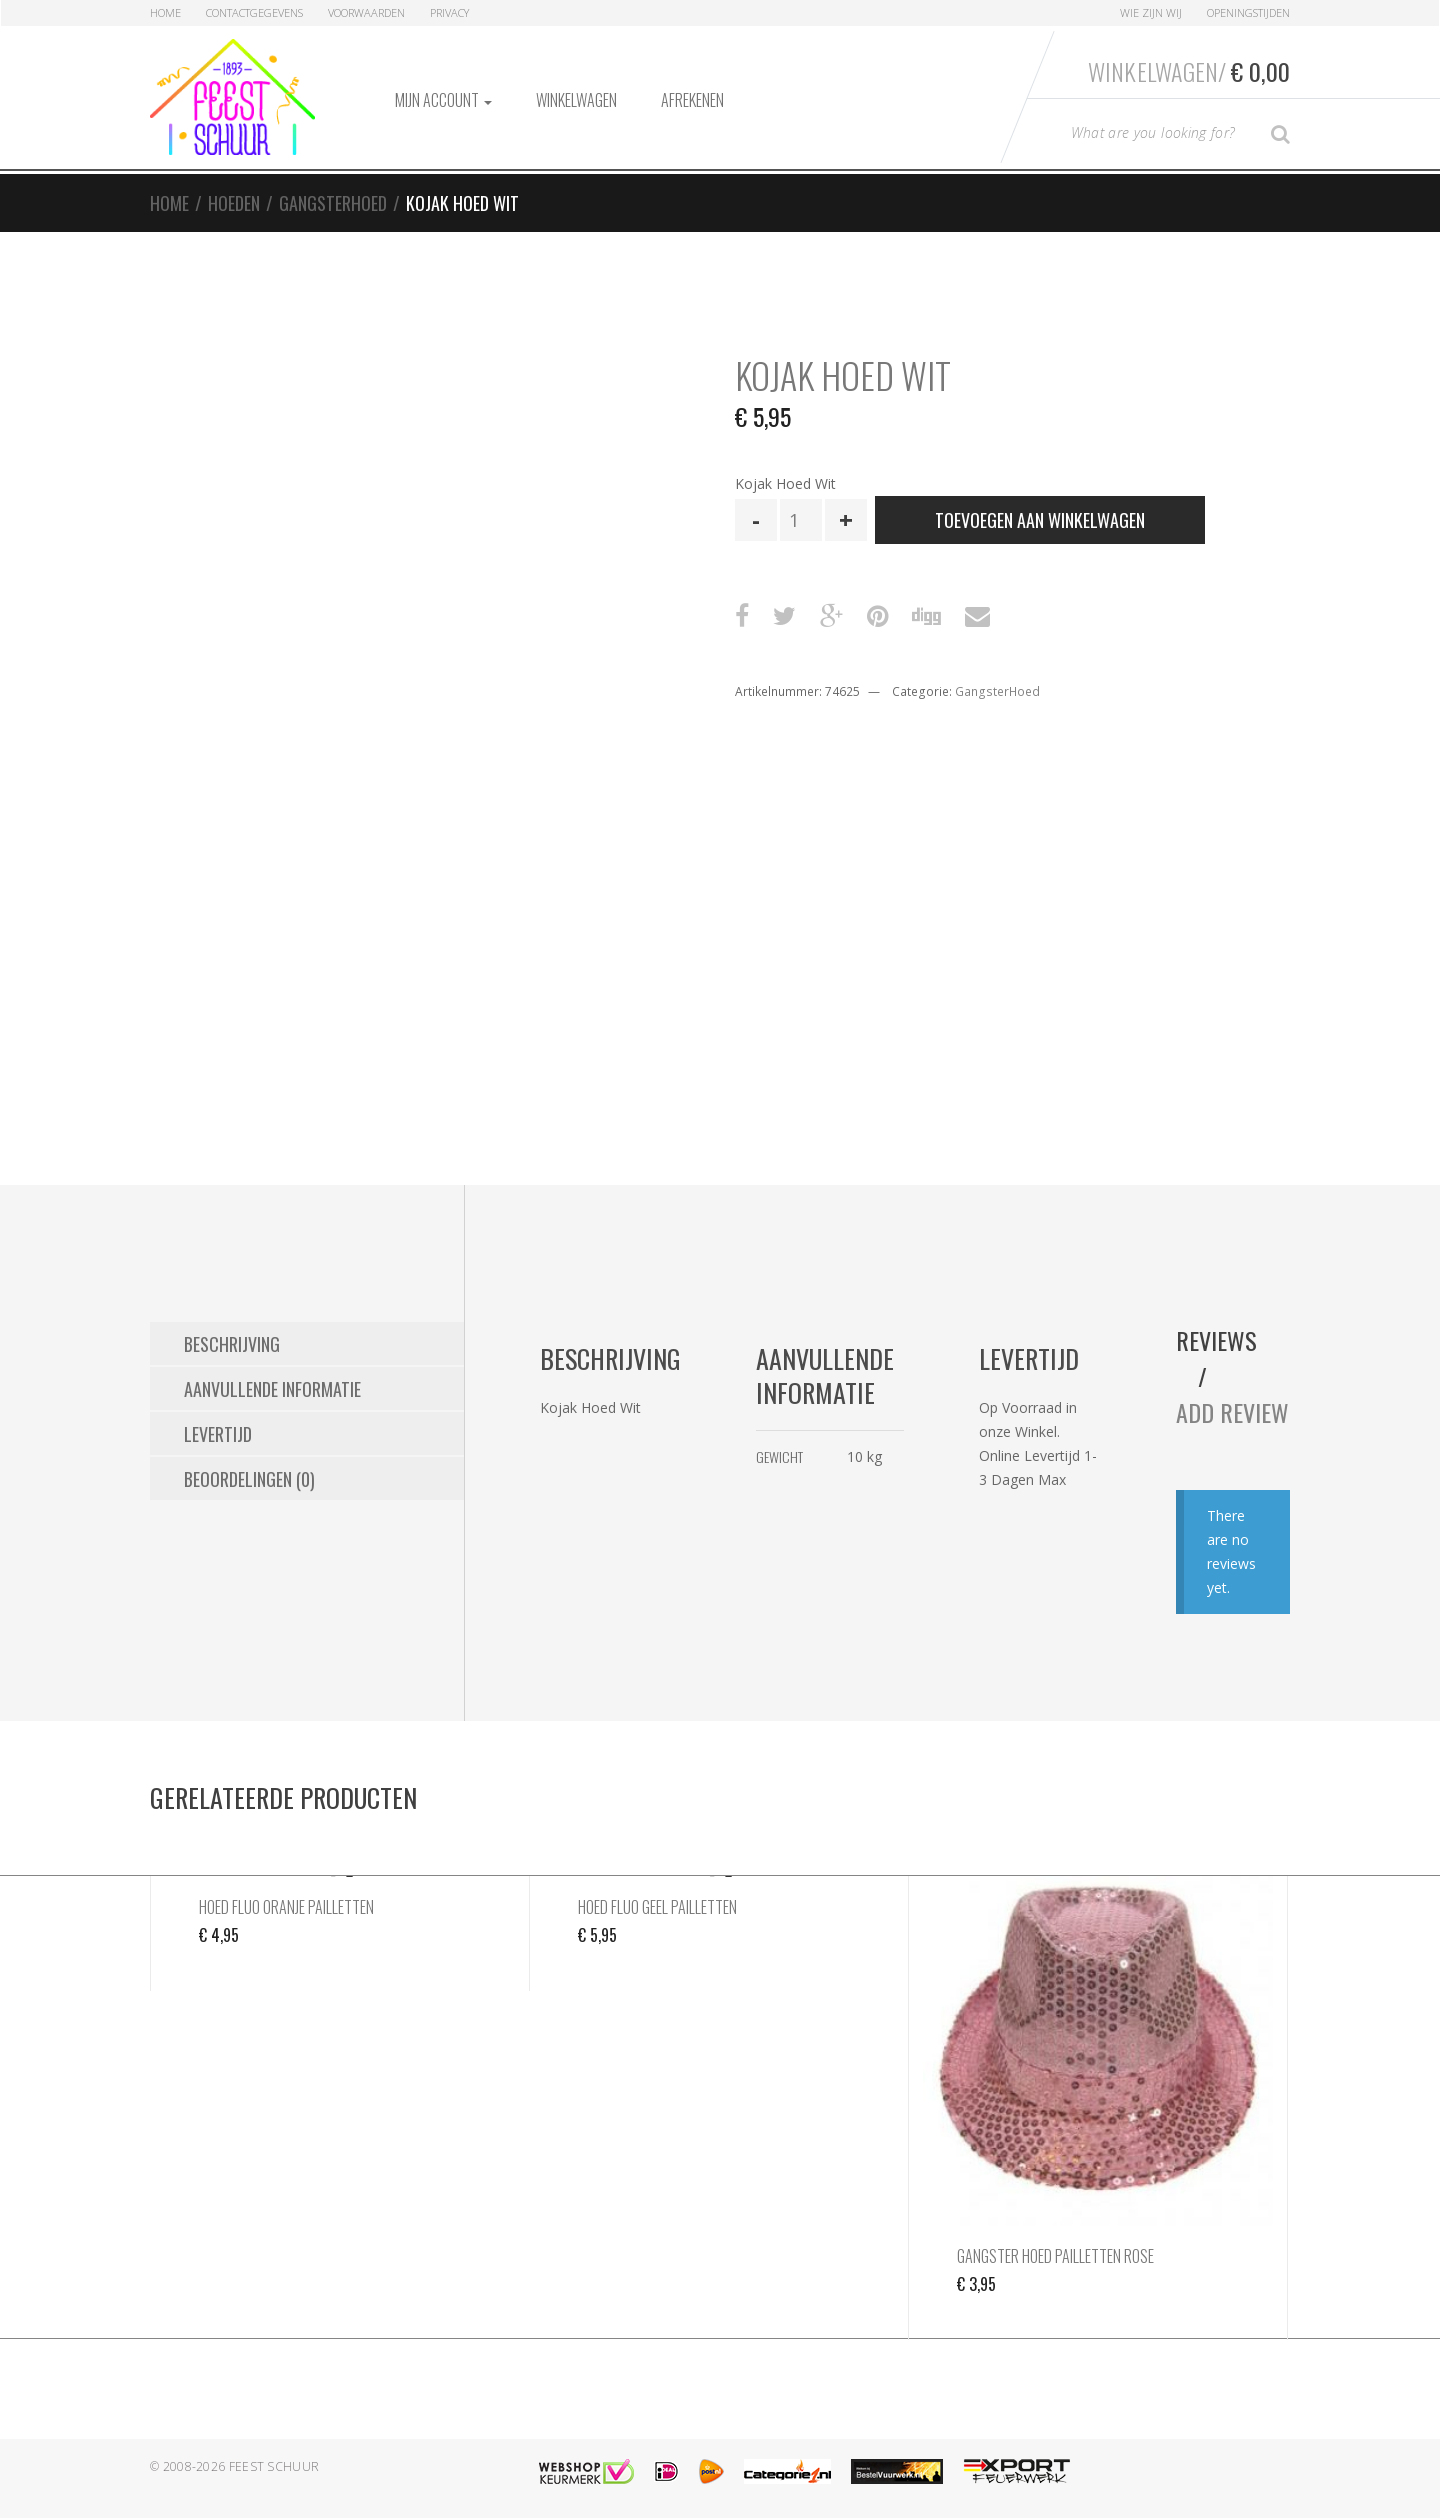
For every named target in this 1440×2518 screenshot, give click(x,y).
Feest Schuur (274, 2466)
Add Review (1232, 1412)
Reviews (1216, 1340)
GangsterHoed (333, 203)
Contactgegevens (254, 12)
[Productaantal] (801, 520)
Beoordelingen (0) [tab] (249, 1479)
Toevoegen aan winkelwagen (1040, 520)
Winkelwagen (576, 100)
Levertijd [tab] (218, 1434)
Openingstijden (1248, 12)
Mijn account (443, 100)
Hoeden (234, 203)
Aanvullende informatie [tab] (272, 1389)
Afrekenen (692, 100)
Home (165, 12)
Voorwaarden (366, 12)
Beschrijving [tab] (232, 1344)
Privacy (449, 12)
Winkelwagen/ (1189, 71)
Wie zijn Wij (1151, 12)
